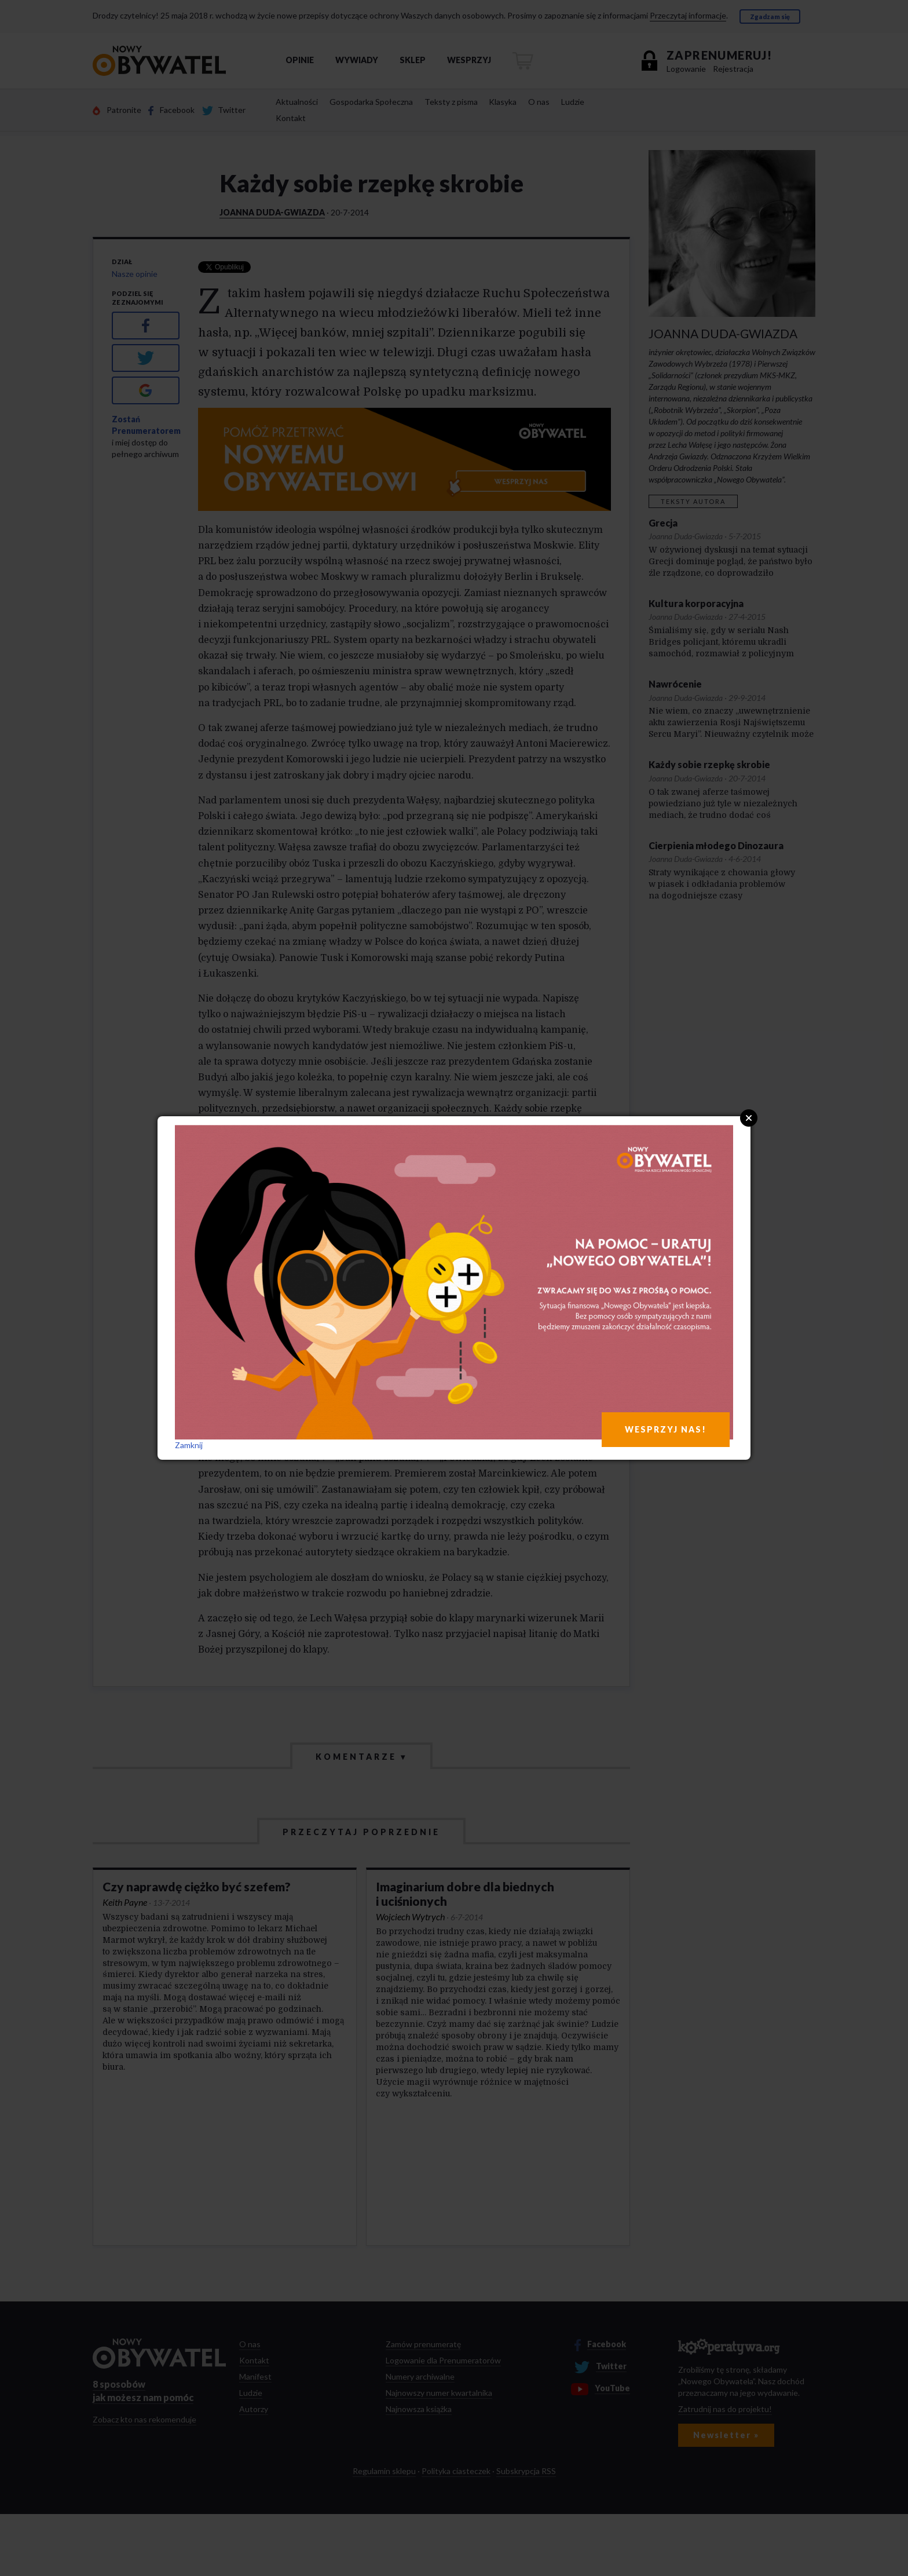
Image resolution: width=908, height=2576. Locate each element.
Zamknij (189, 1445)
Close (748, 1118)
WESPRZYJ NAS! (665, 1429)
